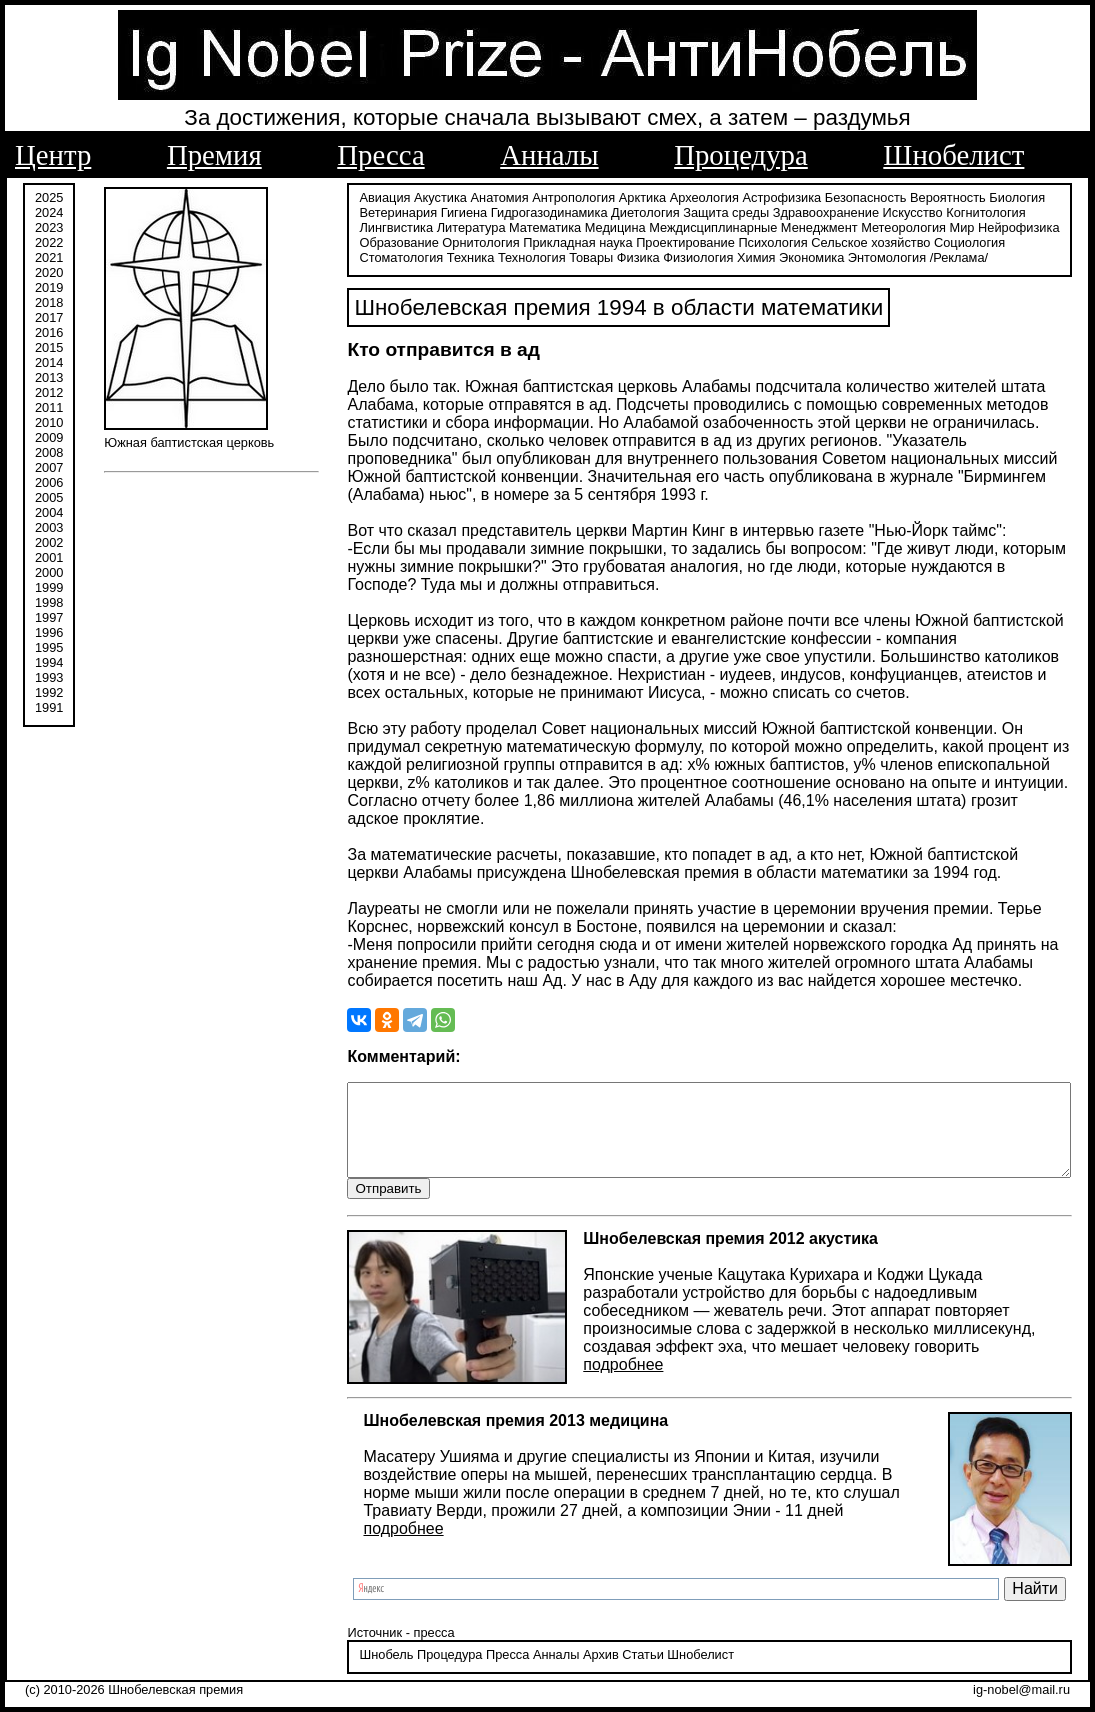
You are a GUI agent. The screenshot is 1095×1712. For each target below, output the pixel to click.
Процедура (741, 155)
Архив (550, 1656)
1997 (49, 617)
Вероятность (898, 197)
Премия (214, 155)
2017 (49, 317)
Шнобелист (953, 155)
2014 (49, 362)
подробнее (573, 1365)
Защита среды (676, 212)
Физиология (509, 257)
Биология (967, 197)
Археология (653, 197)
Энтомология (698, 257)
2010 (49, 422)
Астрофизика (731, 197)
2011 (49, 407)
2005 (49, 497)
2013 (49, 377)
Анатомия (449, 197)
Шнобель (336, 1656)
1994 (49, 662)
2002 (49, 542)
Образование (974, 227)
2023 (49, 227)
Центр (53, 155)
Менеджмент (691, 227)
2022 (49, 242)
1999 (49, 587)
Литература (343, 227)
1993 (49, 677)
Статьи (592, 1656)
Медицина (487, 227)
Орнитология (347, 242)
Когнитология (935, 212)
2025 (49, 197)
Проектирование (552, 242)
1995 (49, 647)
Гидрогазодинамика (498, 212)
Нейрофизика (890, 227)
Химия (567, 257)
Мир (834, 227)
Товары (402, 257)
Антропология (523, 197)
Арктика (591, 197)
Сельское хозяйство (737, 242)
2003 (49, 527)
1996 (49, 632)
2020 (49, 272)
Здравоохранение (775, 212)
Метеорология (776, 227)
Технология (343, 257)
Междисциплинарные (586, 227)
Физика (449, 257)
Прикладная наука (444, 242)
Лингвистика (1016, 212)
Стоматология (917, 242)
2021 (49, 257)
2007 (49, 467)
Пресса (380, 155)
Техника (987, 242)
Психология (639, 242)
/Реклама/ (770, 257)
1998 (49, 602)
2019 (49, 287)
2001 (49, 557)
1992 (49, 692)
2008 (49, 452)
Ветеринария (348, 212)
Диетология (595, 212)
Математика (417, 227)
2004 (49, 512)
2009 (49, 437)
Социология (836, 242)
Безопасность (815, 197)
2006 (49, 482)
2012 (49, 392)
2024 (49, 212)
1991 (49, 707)
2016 (49, 332)
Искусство (862, 212)
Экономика (622, 257)
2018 (49, 302)
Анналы (549, 155)
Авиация (334, 197)
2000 (49, 572)
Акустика (390, 197)
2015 (49, 347)
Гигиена (413, 212)
